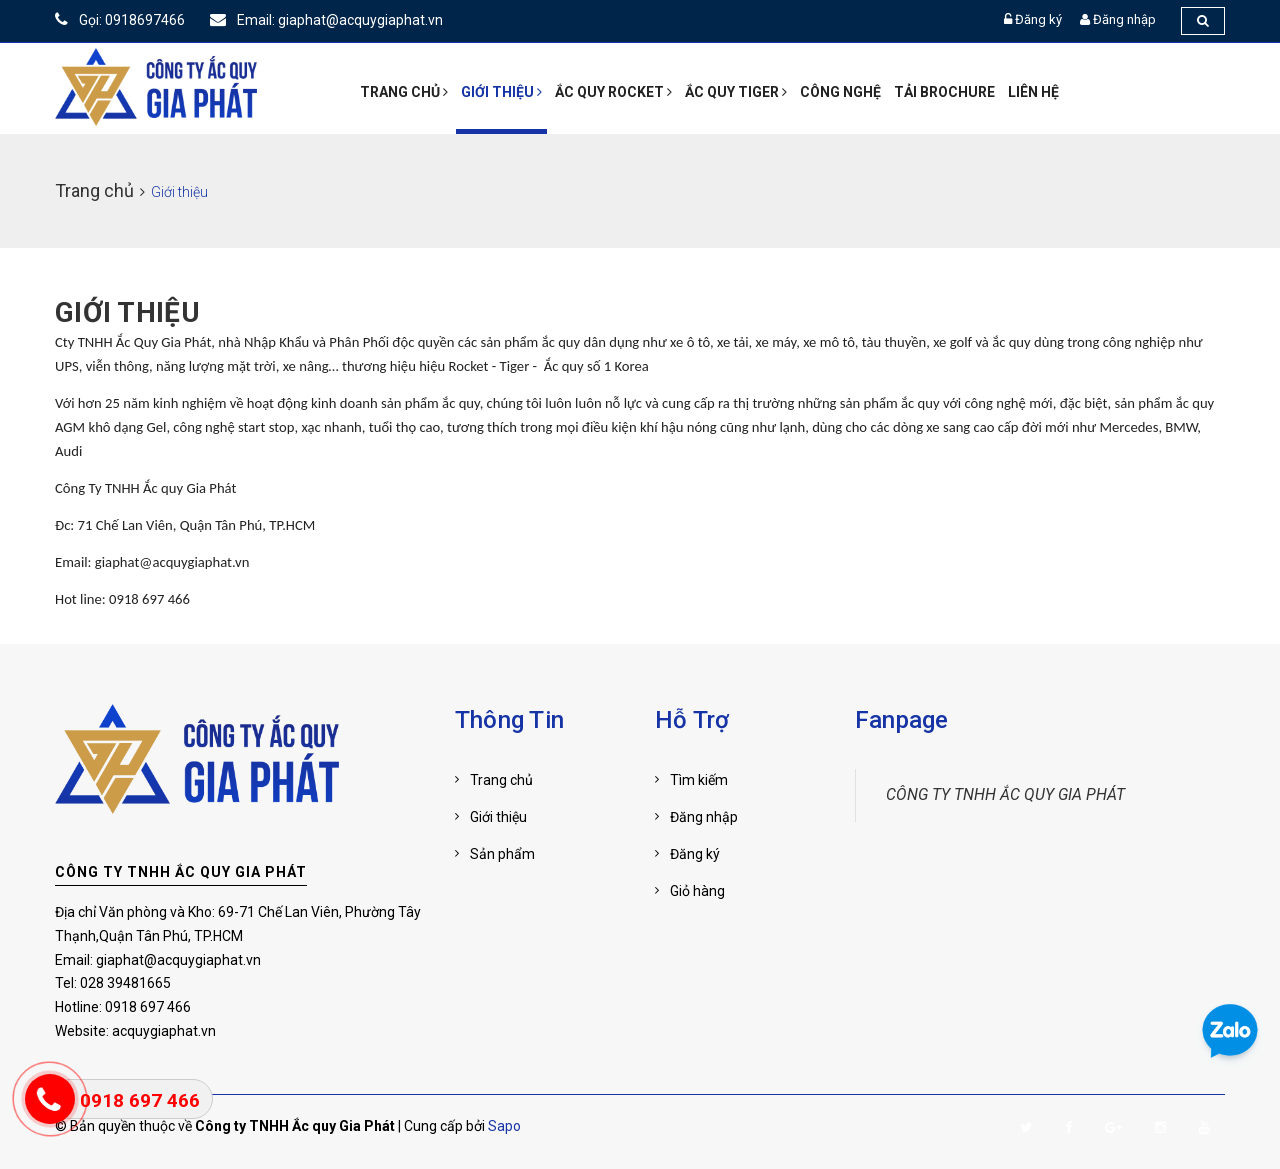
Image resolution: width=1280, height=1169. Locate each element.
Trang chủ (501, 780)
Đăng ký (1038, 19)
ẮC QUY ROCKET (613, 92)
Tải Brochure (944, 92)
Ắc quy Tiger (736, 92)
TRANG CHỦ (404, 92)
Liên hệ (1033, 92)
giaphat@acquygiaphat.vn (178, 960)
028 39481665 (125, 983)
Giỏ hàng (697, 891)
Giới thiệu (501, 92)
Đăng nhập (1124, 19)
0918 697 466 (148, 1007)
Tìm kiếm (699, 780)
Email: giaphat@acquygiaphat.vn (326, 20)
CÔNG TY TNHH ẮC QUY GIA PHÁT (181, 872)
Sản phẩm (502, 854)
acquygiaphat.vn (164, 1031)
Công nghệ (840, 92)
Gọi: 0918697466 (120, 20)
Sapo (504, 1126)
